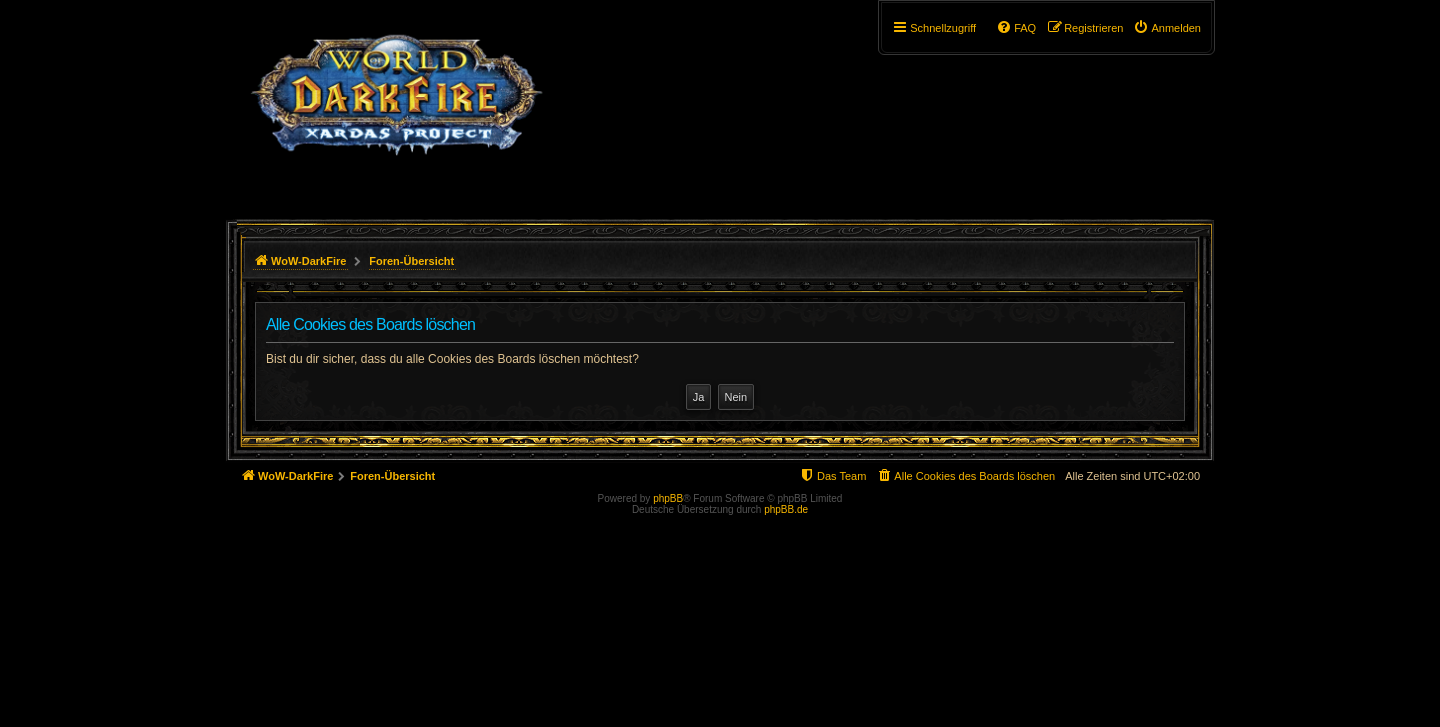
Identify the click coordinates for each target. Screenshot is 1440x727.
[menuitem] (1167, 28)
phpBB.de (786, 509)
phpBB (668, 498)
